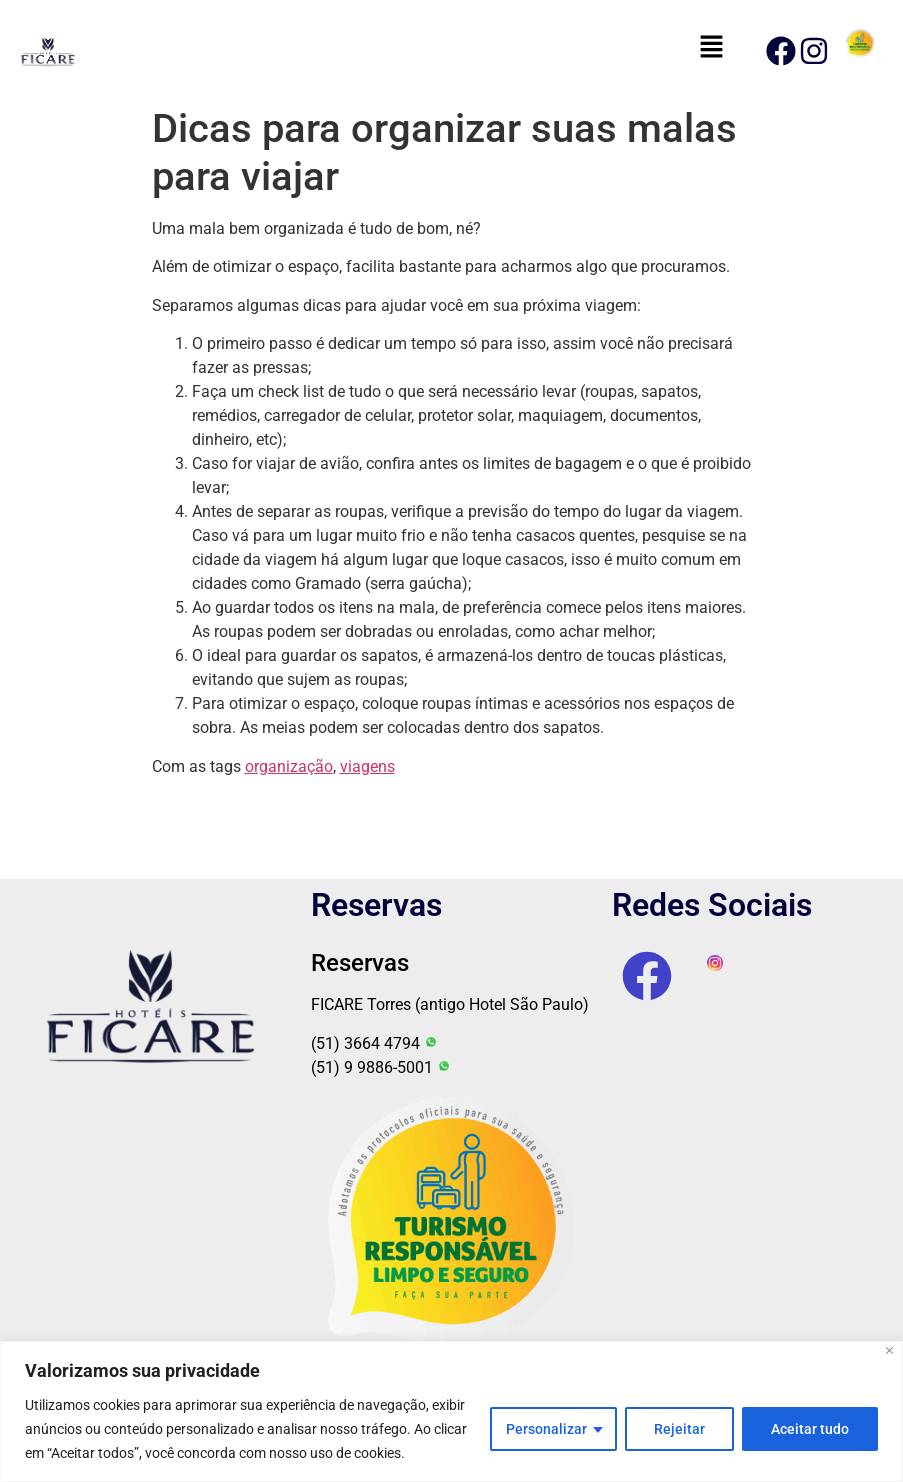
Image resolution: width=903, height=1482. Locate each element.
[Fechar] (889, 1350)
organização (289, 766)
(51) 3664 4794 (374, 1043)
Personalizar (546, 1429)
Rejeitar (679, 1429)
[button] (711, 48)
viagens (367, 766)
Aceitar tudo (810, 1429)
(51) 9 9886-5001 (381, 1067)
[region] (451, 1411)
